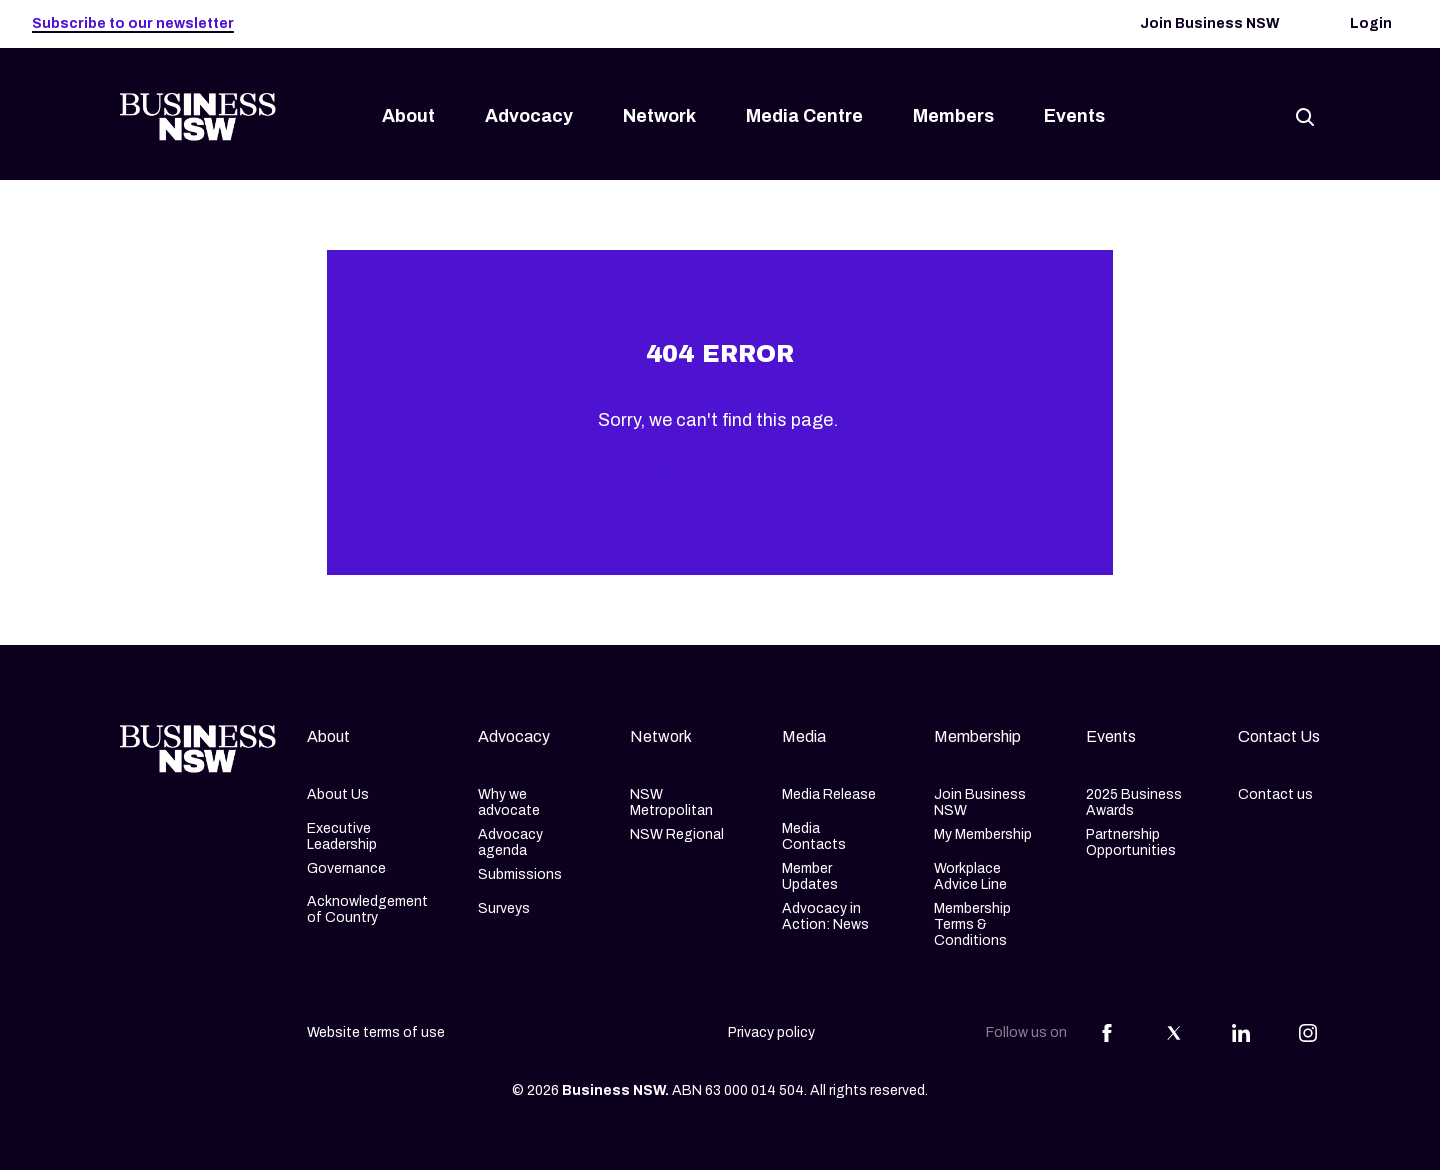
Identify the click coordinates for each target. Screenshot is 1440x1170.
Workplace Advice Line (970, 876)
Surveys (504, 908)
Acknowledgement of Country (367, 909)
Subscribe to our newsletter (133, 23)
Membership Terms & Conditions (972, 924)
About (408, 116)
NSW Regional (677, 834)
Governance (346, 868)
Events (1074, 116)
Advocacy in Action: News (825, 916)
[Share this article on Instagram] (1308, 1033)
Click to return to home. (720, 470)
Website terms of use (376, 1032)
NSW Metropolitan (671, 802)
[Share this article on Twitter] (1174, 1033)
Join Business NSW (1210, 23)
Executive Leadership (342, 836)
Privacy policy (771, 1032)
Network (659, 116)
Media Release (829, 794)
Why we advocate (509, 802)
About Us (338, 794)
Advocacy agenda (510, 842)
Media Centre (804, 116)
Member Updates (810, 876)
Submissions (520, 874)
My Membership (983, 834)
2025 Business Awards (1134, 802)
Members (953, 116)
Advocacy (529, 116)
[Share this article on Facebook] (1107, 1033)
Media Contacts (814, 836)
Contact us (1275, 794)
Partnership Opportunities (1131, 842)
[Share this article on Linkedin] (1241, 1033)
